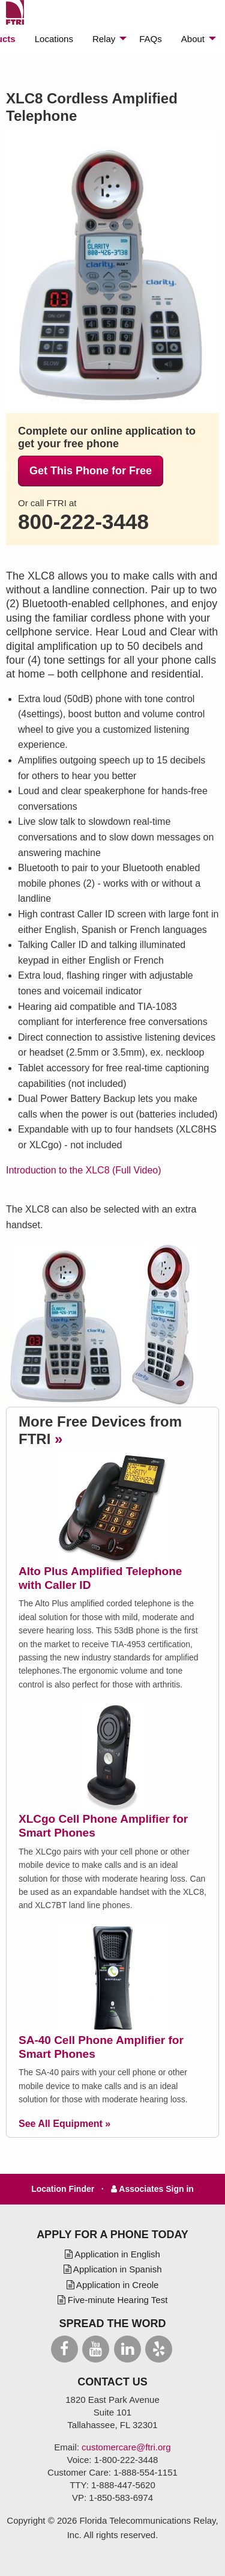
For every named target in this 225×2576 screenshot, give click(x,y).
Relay (103, 39)
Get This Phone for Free (90, 471)
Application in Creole (113, 2285)
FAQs (150, 39)
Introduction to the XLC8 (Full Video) (83, 1170)
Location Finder (64, 2189)
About (193, 39)
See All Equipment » (64, 2124)
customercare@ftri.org (126, 2447)
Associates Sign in (152, 2189)
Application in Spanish (113, 2269)
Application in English (112, 2254)
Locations (54, 39)
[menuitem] (54, 39)
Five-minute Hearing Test (113, 2300)
